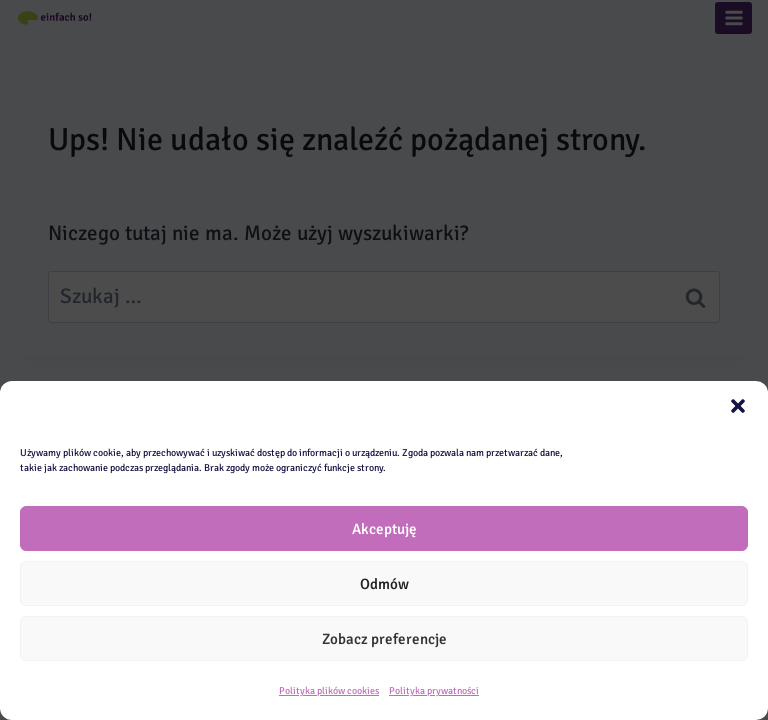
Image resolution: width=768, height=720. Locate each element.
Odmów (384, 584)
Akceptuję (384, 529)
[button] (738, 406)
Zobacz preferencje (384, 639)
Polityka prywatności (434, 691)
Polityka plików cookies (329, 691)
